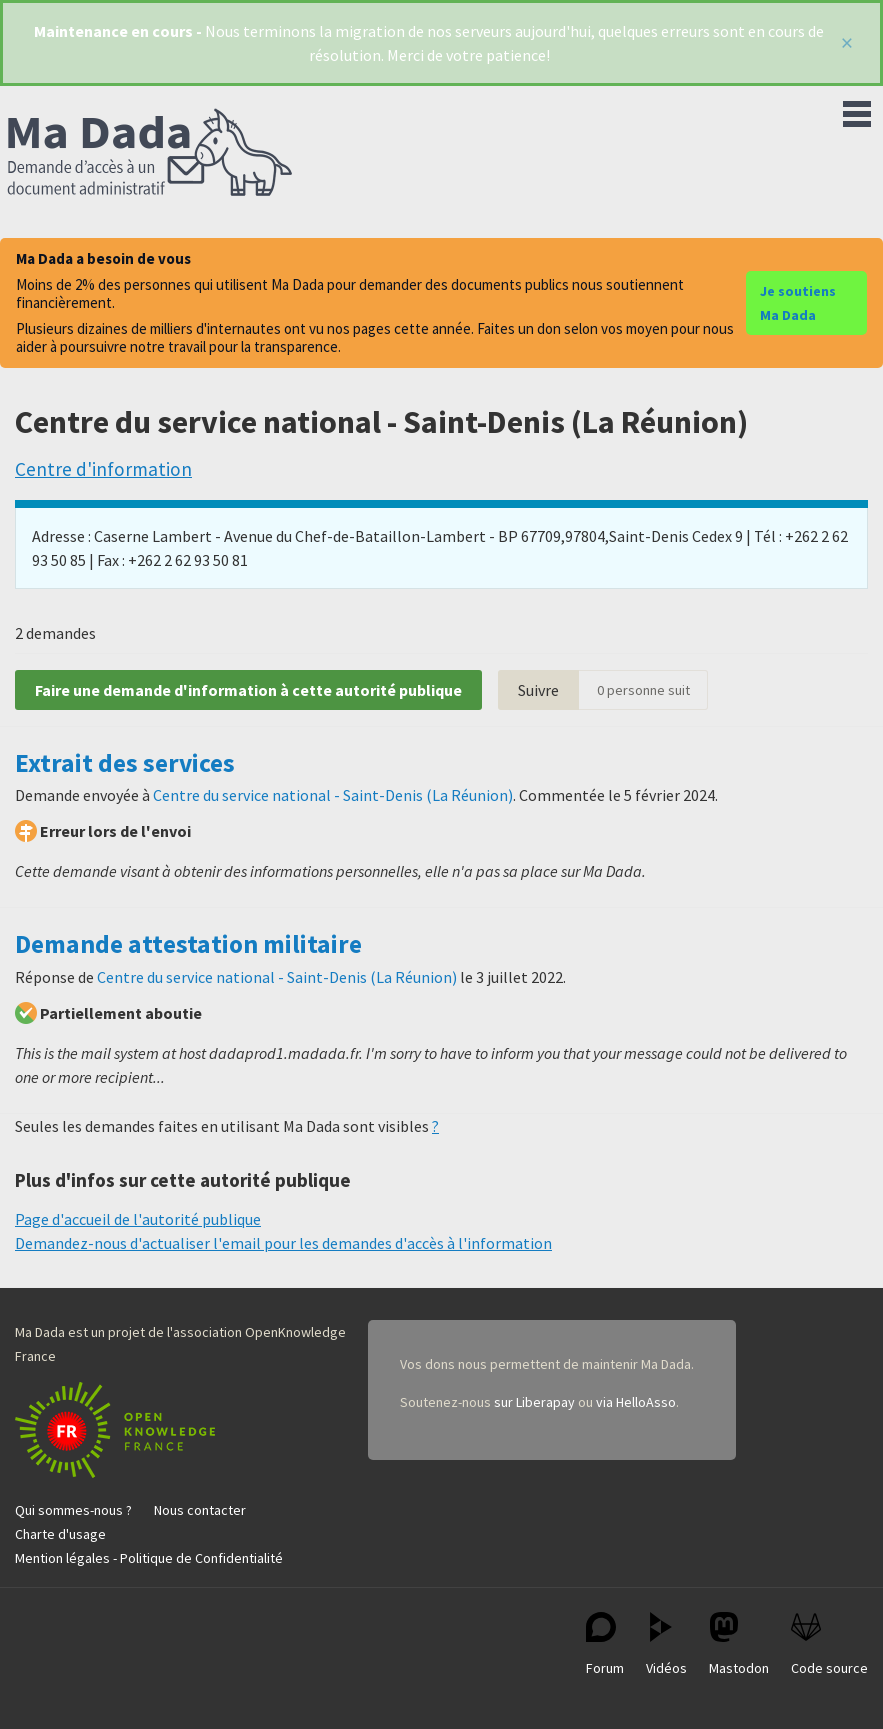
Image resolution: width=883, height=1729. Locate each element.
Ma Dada (150, 154)
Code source (829, 1644)
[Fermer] (847, 43)
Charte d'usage (60, 1534)
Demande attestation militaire (188, 944)
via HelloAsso (636, 1402)
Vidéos (666, 1644)
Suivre (538, 690)
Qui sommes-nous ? (73, 1510)
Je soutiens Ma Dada (798, 303)
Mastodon (739, 1644)
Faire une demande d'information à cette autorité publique (248, 690)
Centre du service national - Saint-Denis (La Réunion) (333, 795)
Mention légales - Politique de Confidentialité (149, 1558)
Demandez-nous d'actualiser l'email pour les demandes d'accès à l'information (283, 1243)
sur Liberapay (534, 1402)
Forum (605, 1644)
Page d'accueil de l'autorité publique (138, 1219)
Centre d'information (103, 469)
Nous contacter (200, 1510)
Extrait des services (125, 763)
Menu (857, 110)
